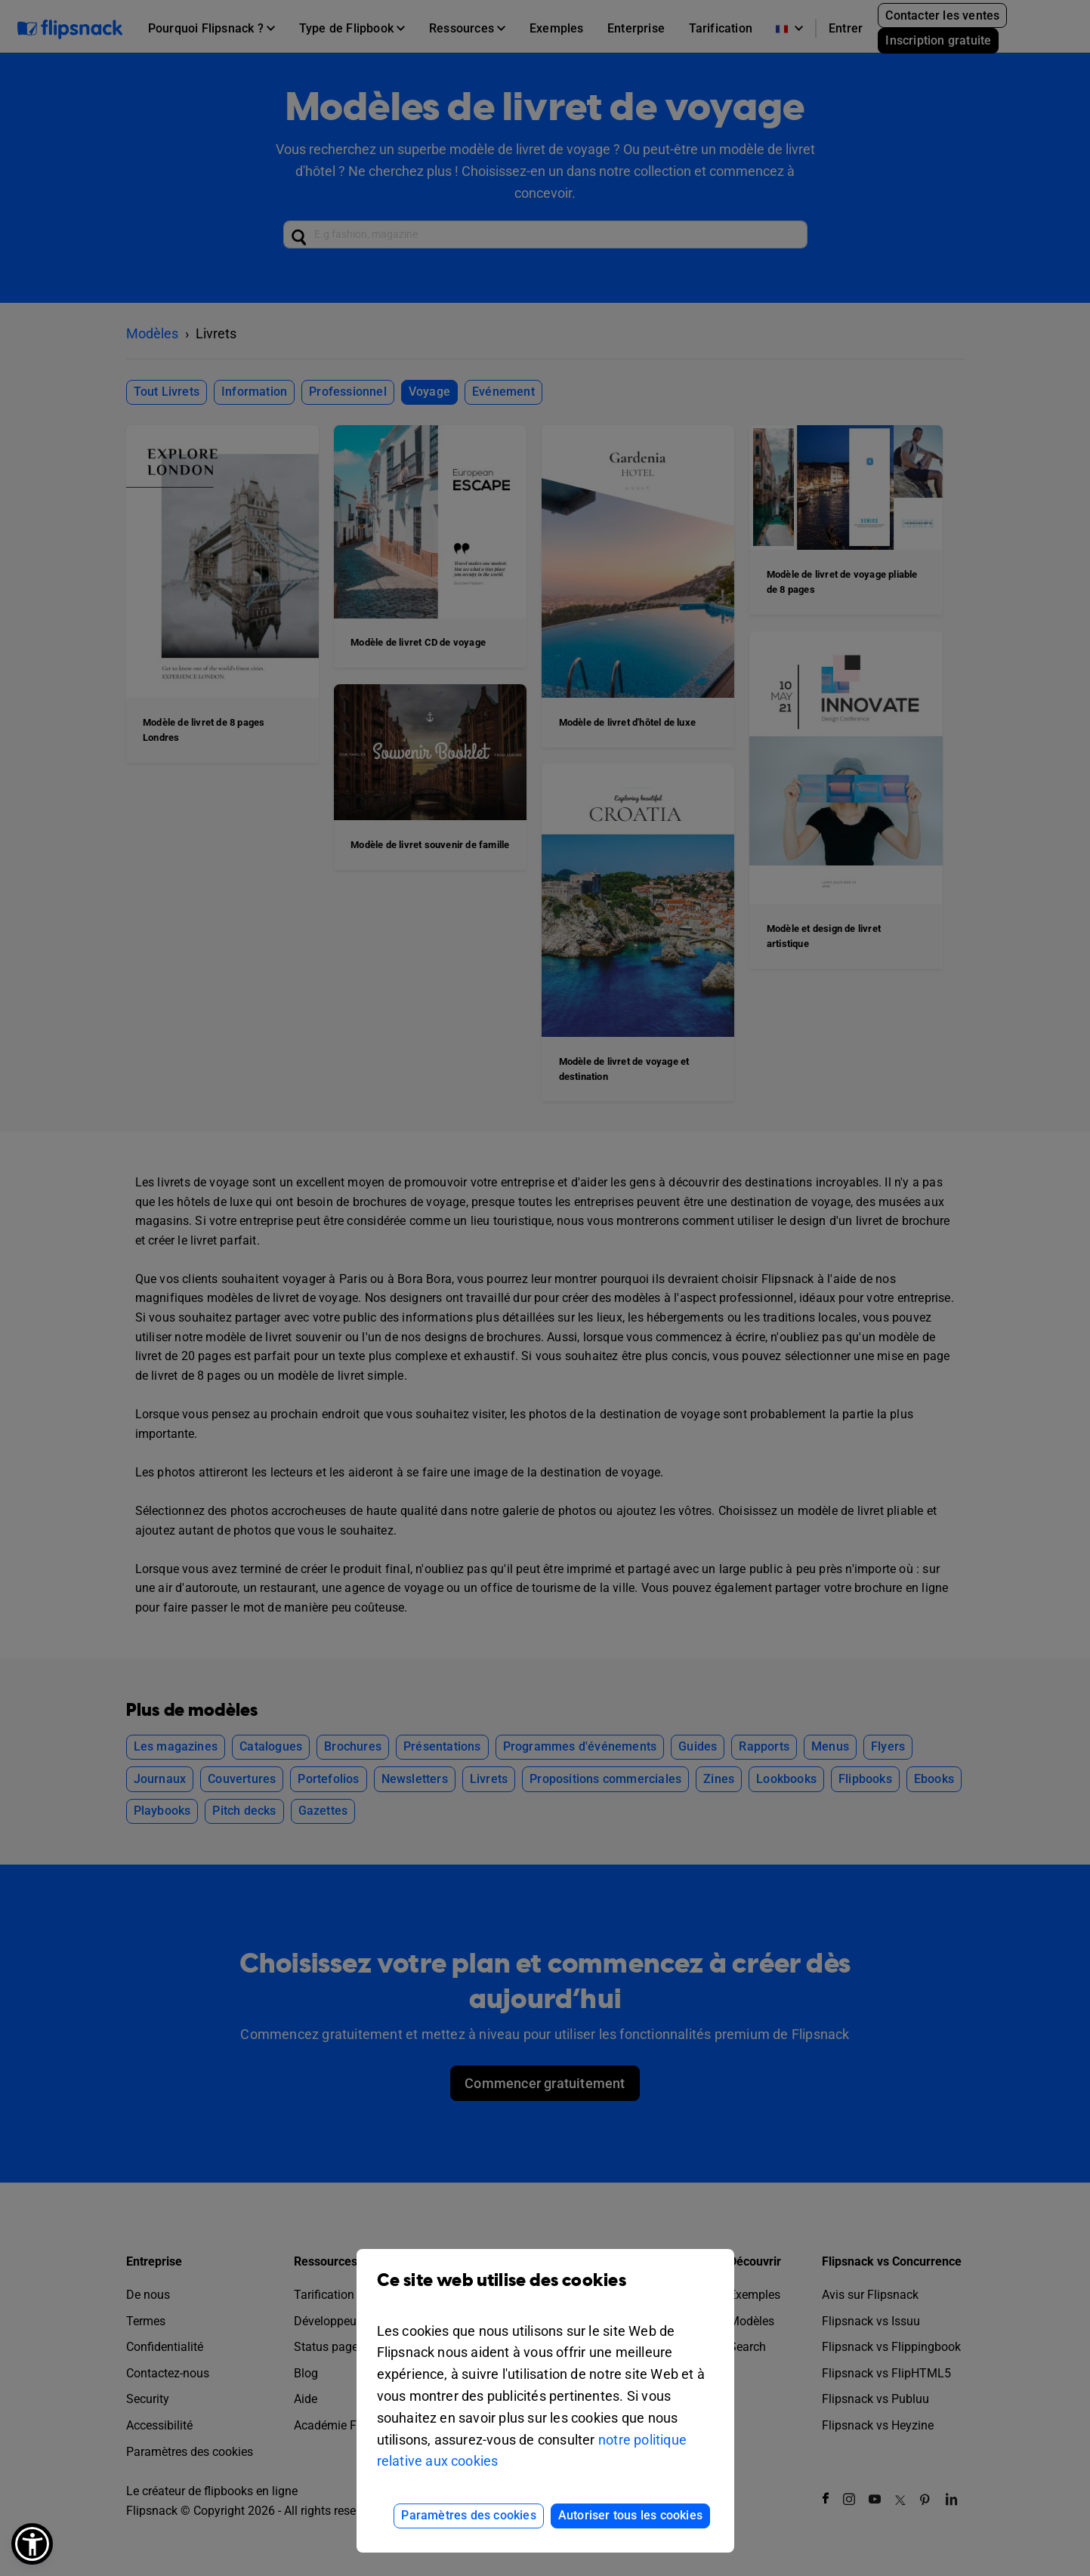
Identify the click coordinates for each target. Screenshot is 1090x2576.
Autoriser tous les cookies (630, 2515)
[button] (32, 2544)
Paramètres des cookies (468, 2515)
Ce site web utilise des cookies (545, 2291)
